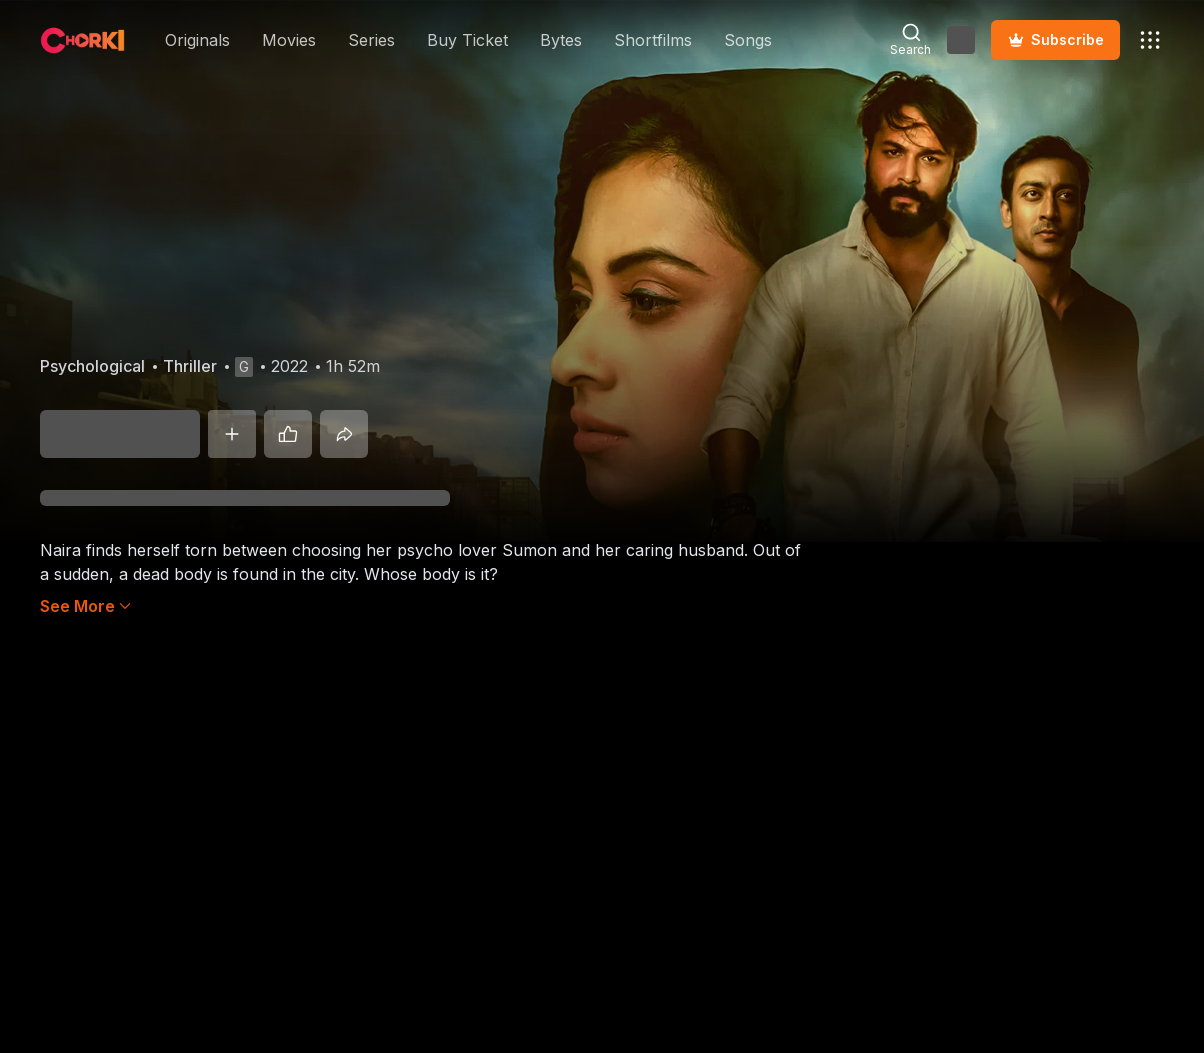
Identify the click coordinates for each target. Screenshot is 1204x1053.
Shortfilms (653, 40)
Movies (289, 40)
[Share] (344, 434)
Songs (748, 40)
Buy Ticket (467, 40)
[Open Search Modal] (910, 40)
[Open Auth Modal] (961, 40)
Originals (197, 40)
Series (371, 40)
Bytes (561, 40)
